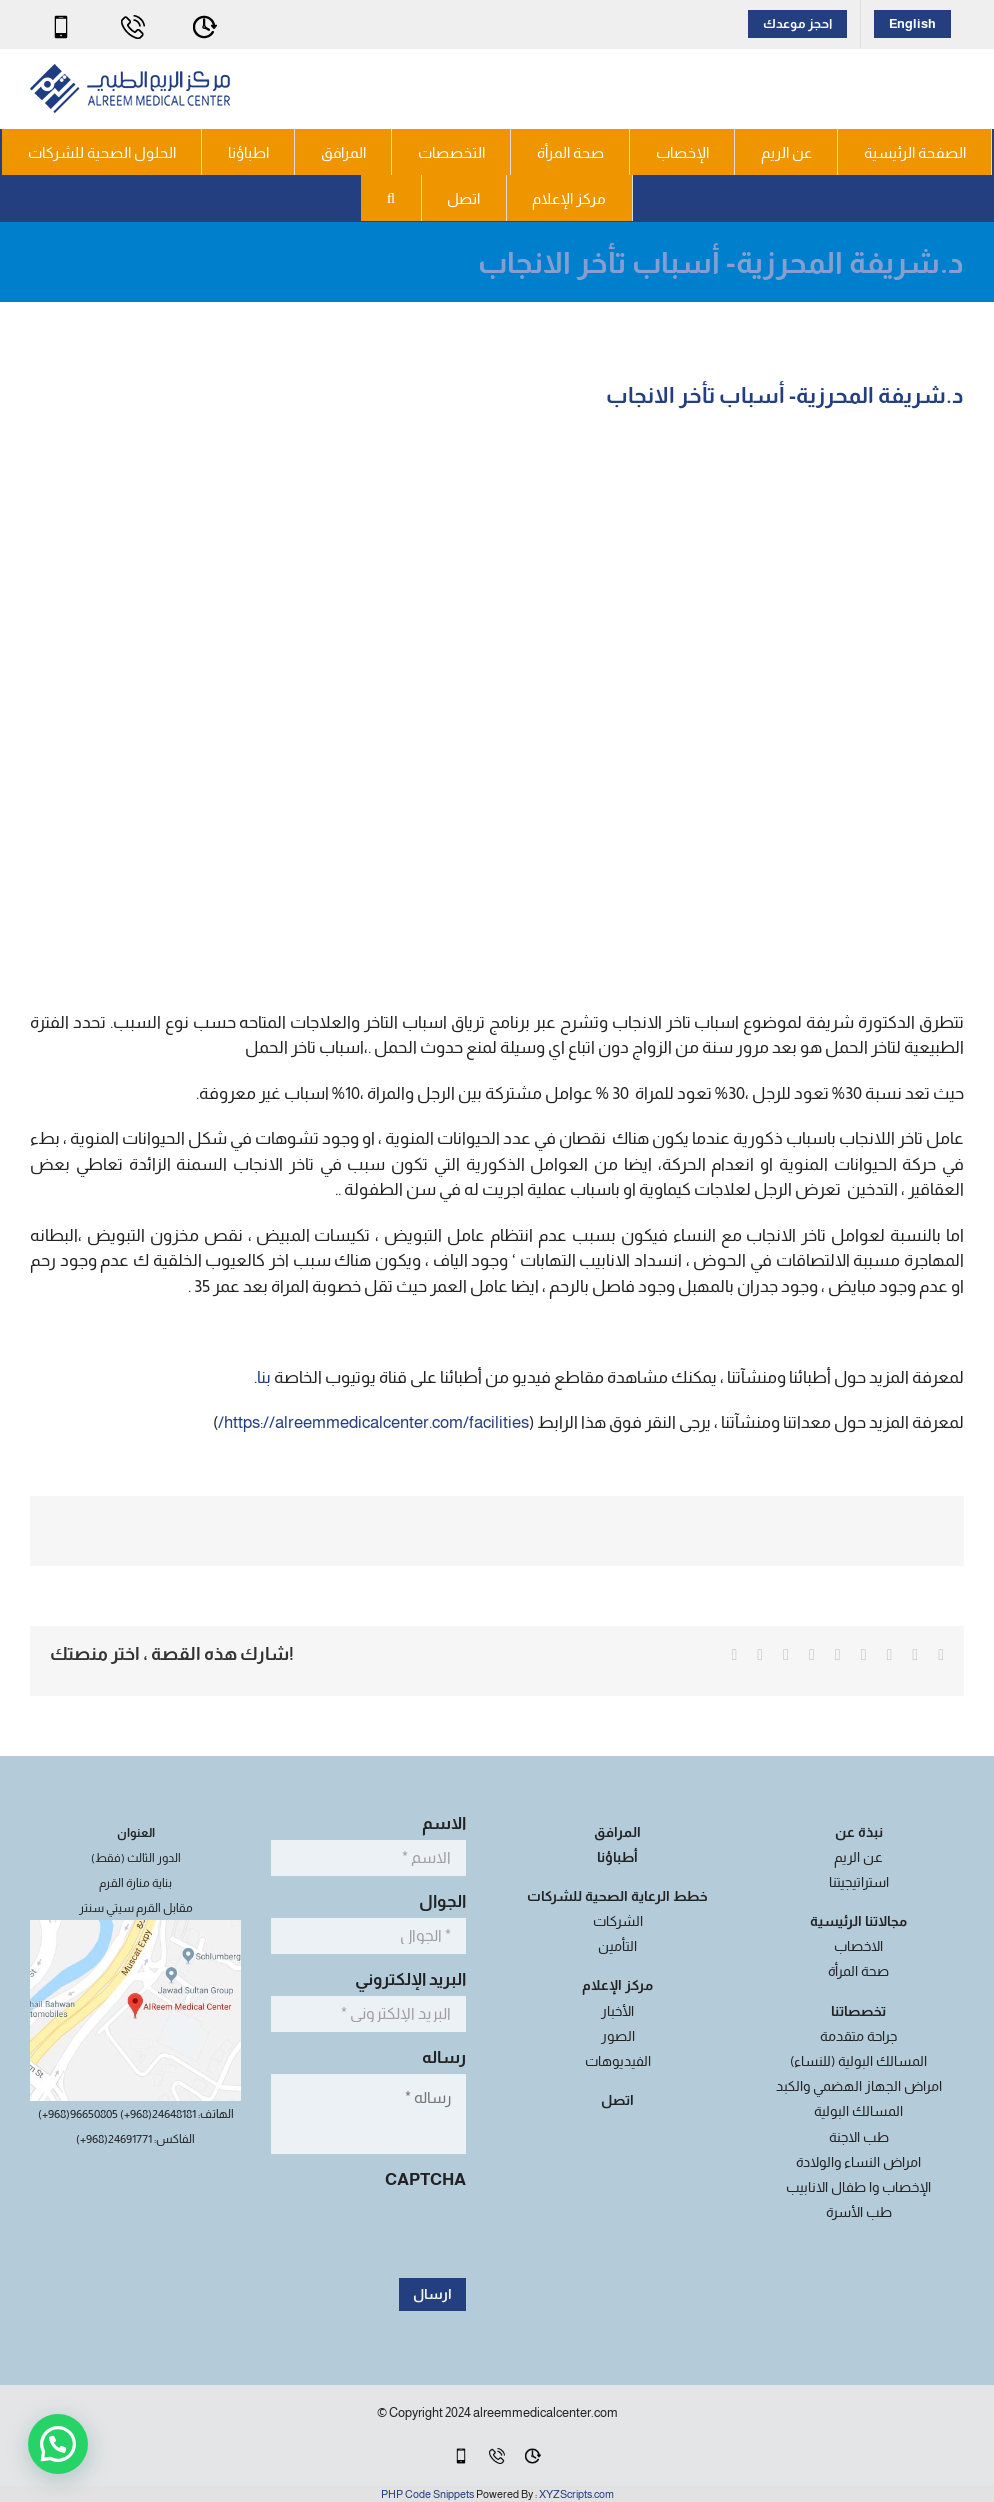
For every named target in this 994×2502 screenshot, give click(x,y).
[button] (391, 198)
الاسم (438, 1823)
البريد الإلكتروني (405, 1979)
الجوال (437, 1901)
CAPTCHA (425, 2179)
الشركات (618, 1921)
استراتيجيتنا (859, 1882)
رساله (438, 2057)
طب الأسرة (859, 2212)
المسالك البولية (858, 2111)
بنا (265, 1377)
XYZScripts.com (576, 2494)
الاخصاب (858, 1946)
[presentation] (314, 2235)
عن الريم (858, 1857)
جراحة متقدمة (858, 2036)
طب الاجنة (859, 2137)
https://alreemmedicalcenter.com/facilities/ (373, 1422)
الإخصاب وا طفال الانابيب (858, 2187)
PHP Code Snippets (427, 2494)
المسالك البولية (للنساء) (858, 2061)
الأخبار (617, 2011)
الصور (618, 2036)
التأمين (617, 1946)
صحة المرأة (858, 1971)
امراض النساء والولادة (858, 2162)
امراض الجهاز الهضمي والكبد (859, 2086)
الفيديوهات (618, 2061)
